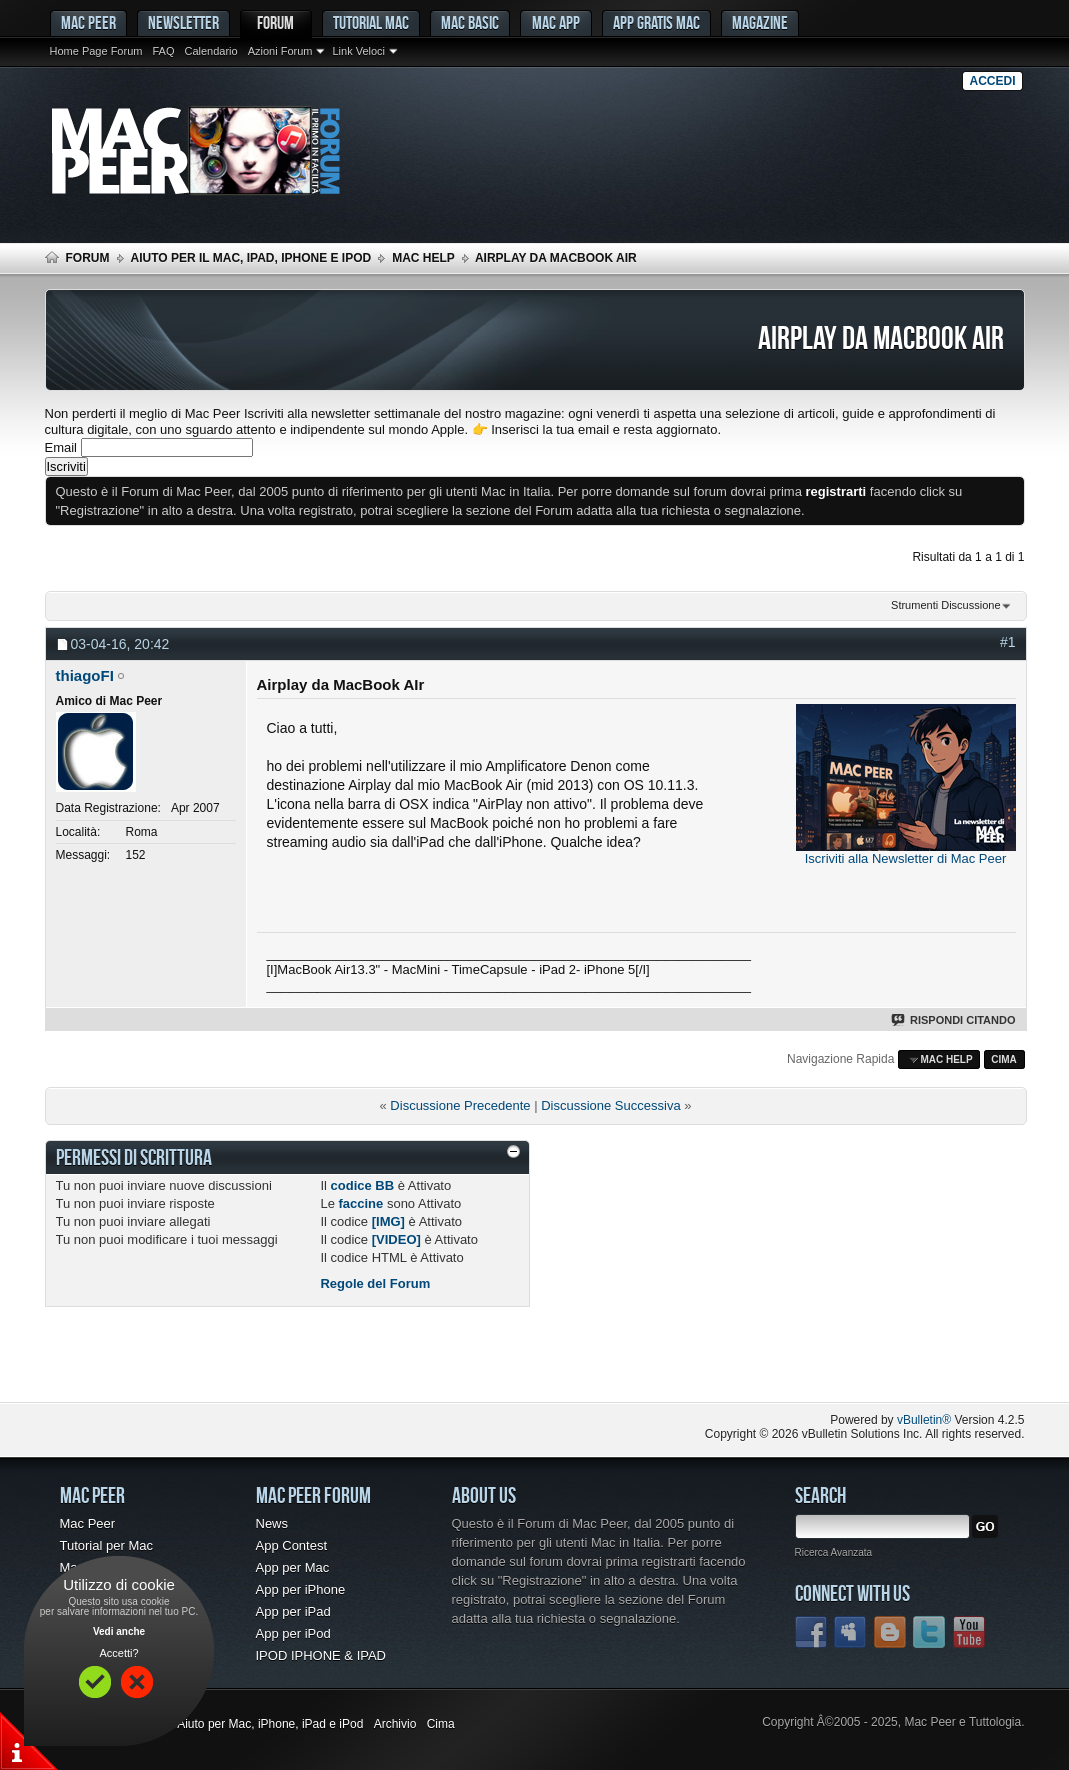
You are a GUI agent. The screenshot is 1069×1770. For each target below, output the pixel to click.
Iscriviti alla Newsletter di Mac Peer (906, 858)
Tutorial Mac (371, 22)
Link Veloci (358, 51)
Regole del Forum (375, 1283)
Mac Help (423, 258)
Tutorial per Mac (106, 1545)
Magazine (760, 22)
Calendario (210, 51)
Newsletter (183, 22)
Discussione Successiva (610, 1105)
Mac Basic (470, 22)
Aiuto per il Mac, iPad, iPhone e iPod (251, 258)
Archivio (395, 1724)
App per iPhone (301, 1589)
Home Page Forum (96, 51)
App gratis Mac (656, 22)
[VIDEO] (396, 1239)
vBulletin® (924, 1420)
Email (61, 447)
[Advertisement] (279, 1362)
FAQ (163, 51)
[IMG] (388, 1221)
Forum (275, 22)
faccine (360, 1203)
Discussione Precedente (460, 1105)
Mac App (556, 22)
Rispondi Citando (954, 1020)
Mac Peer (88, 1523)
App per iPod (293, 1633)
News (272, 1523)
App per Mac (293, 1567)
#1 (1008, 642)
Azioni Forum (280, 51)
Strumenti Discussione (945, 605)
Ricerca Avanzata (834, 1552)
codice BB (363, 1185)
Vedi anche (119, 1631)
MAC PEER (88, 22)
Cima (1004, 1059)
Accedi (992, 81)
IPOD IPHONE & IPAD (321, 1655)
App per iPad (293, 1611)
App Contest (292, 1545)
